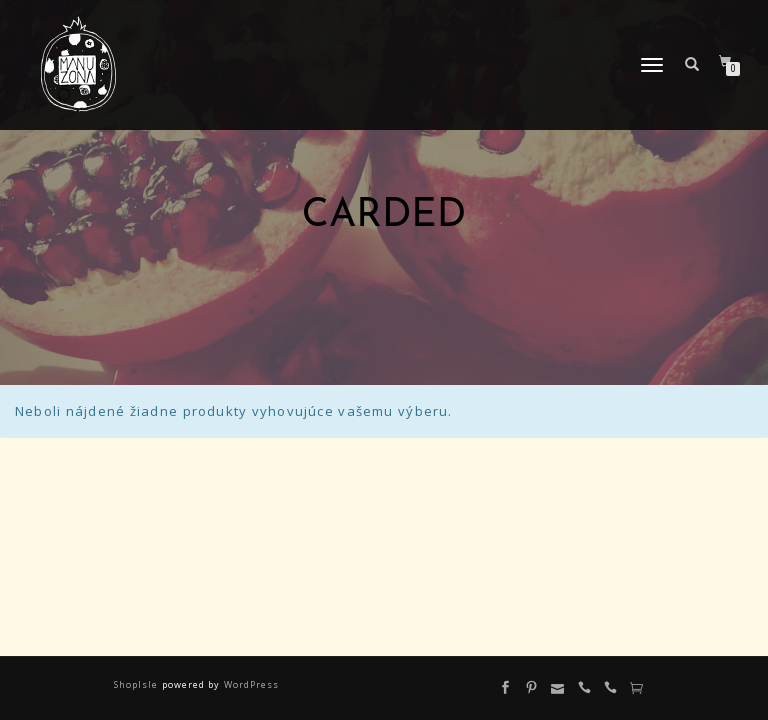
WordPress (249, 684)
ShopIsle (137, 684)
